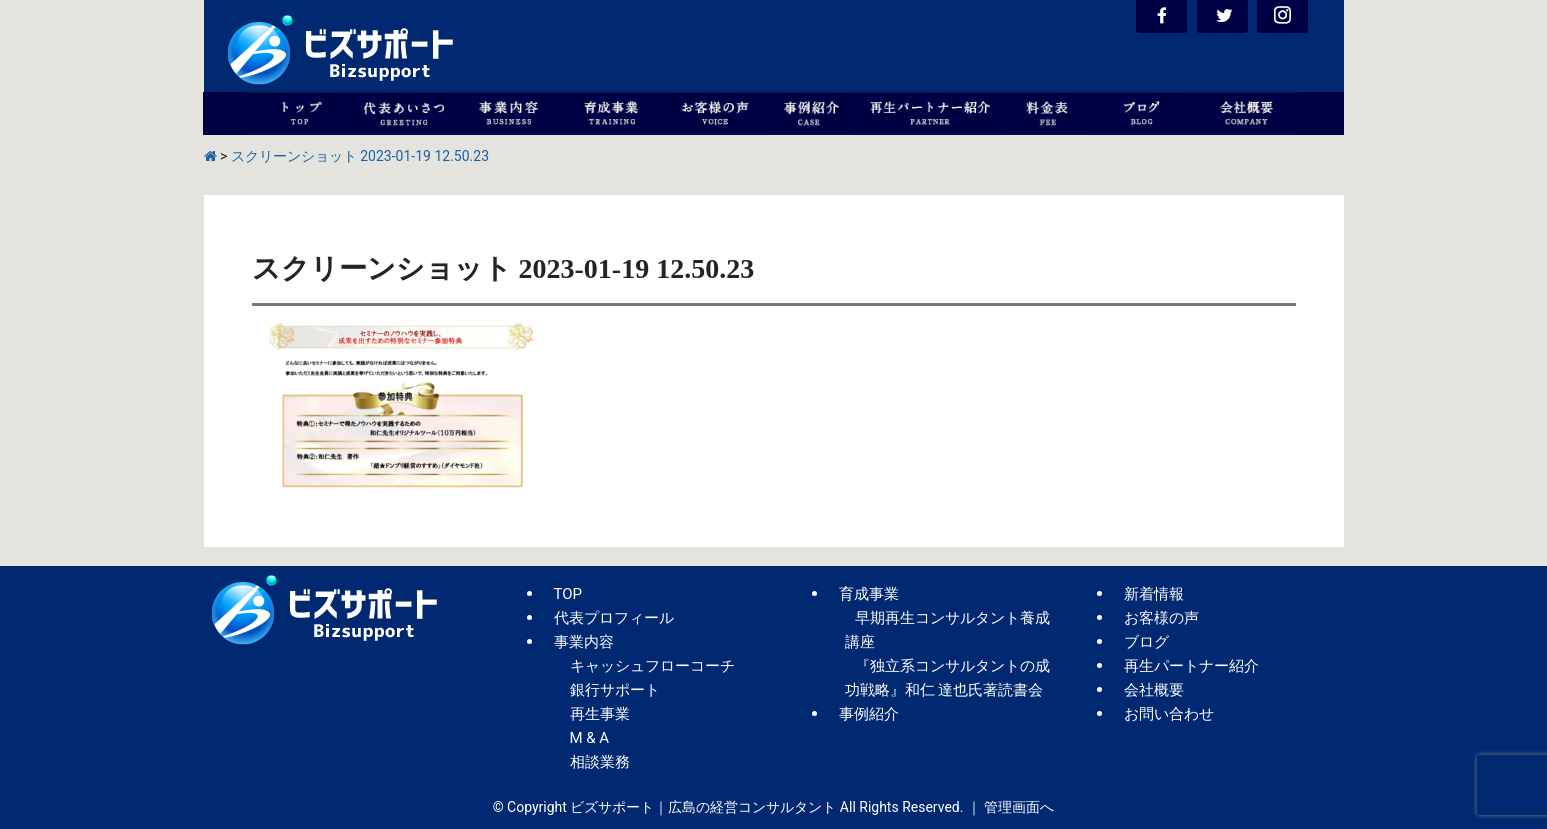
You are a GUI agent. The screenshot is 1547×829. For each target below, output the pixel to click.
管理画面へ (1019, 807)
